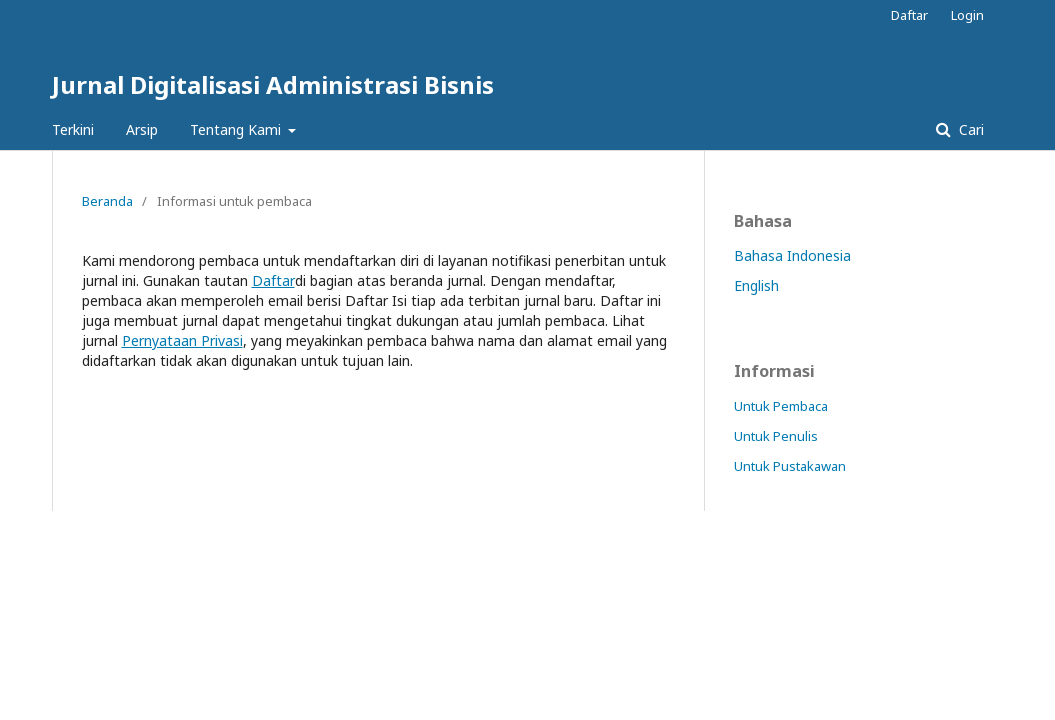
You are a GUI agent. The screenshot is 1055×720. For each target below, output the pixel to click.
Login (967, 15)
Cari (969, 129)
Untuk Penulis (776, 436)
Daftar (909, 15)
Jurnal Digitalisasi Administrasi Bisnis (273, 84)
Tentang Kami (237, 129)
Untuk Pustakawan (790, 466)
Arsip (142, 129)
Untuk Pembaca (781, 406)
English (756, 285)
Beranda (107, 201)
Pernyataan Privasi (182, 340)
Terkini (73, 129)
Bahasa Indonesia (792, 255)
